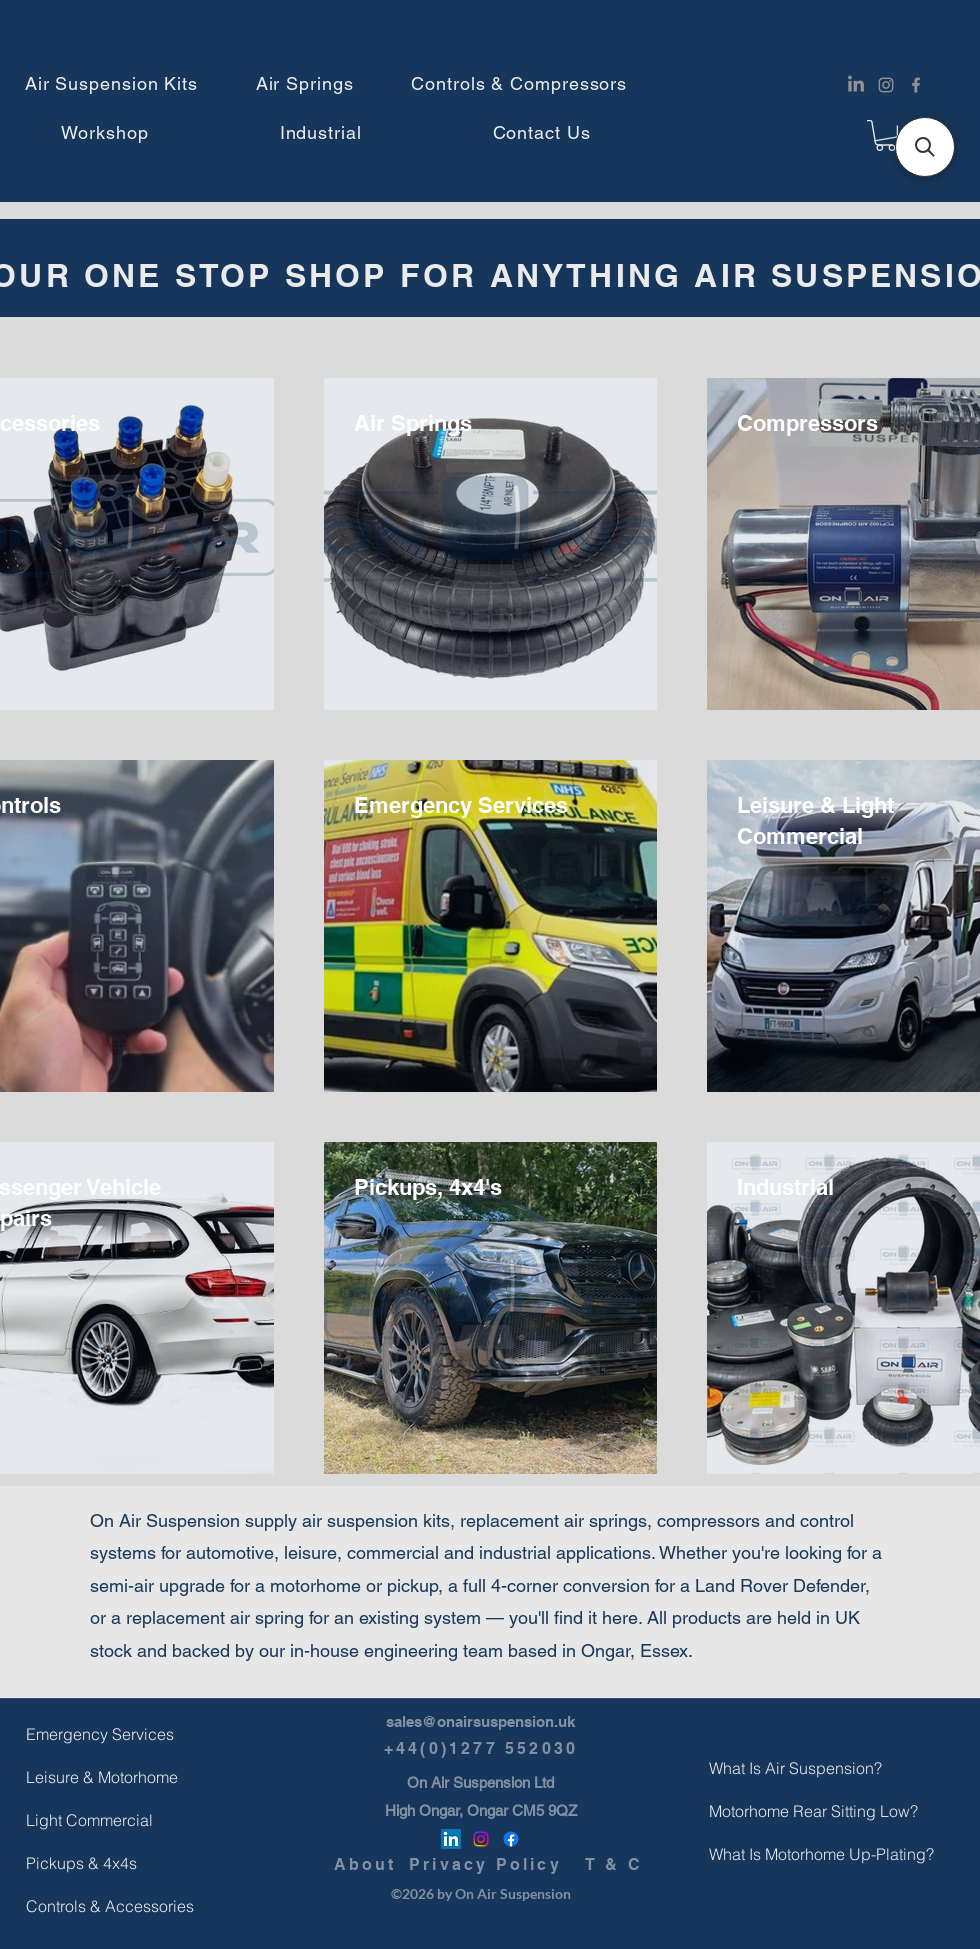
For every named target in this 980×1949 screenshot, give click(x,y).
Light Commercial (74, 1820)
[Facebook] (916, 85)
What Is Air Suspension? (757, 1768)
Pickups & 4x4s (74, 1863)
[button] (111, 83)
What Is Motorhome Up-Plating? (757, 1854)
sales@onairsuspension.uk (480, 1721)
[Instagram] (886, 85)
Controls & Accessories (74, 1906)
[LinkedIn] (856, 85)
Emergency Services (74, 1734)
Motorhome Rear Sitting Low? (757, 1811)
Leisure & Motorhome (74, 1777)
